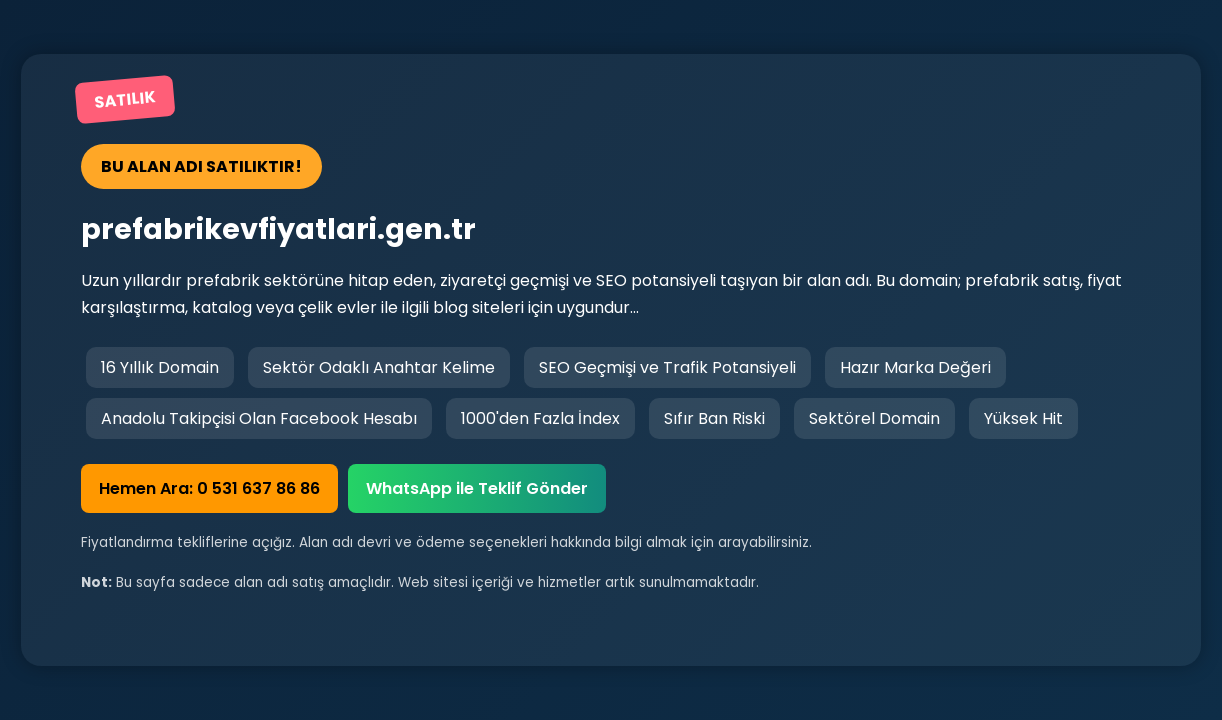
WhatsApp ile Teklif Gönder (477, 488)
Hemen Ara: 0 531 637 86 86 (209, 488)
